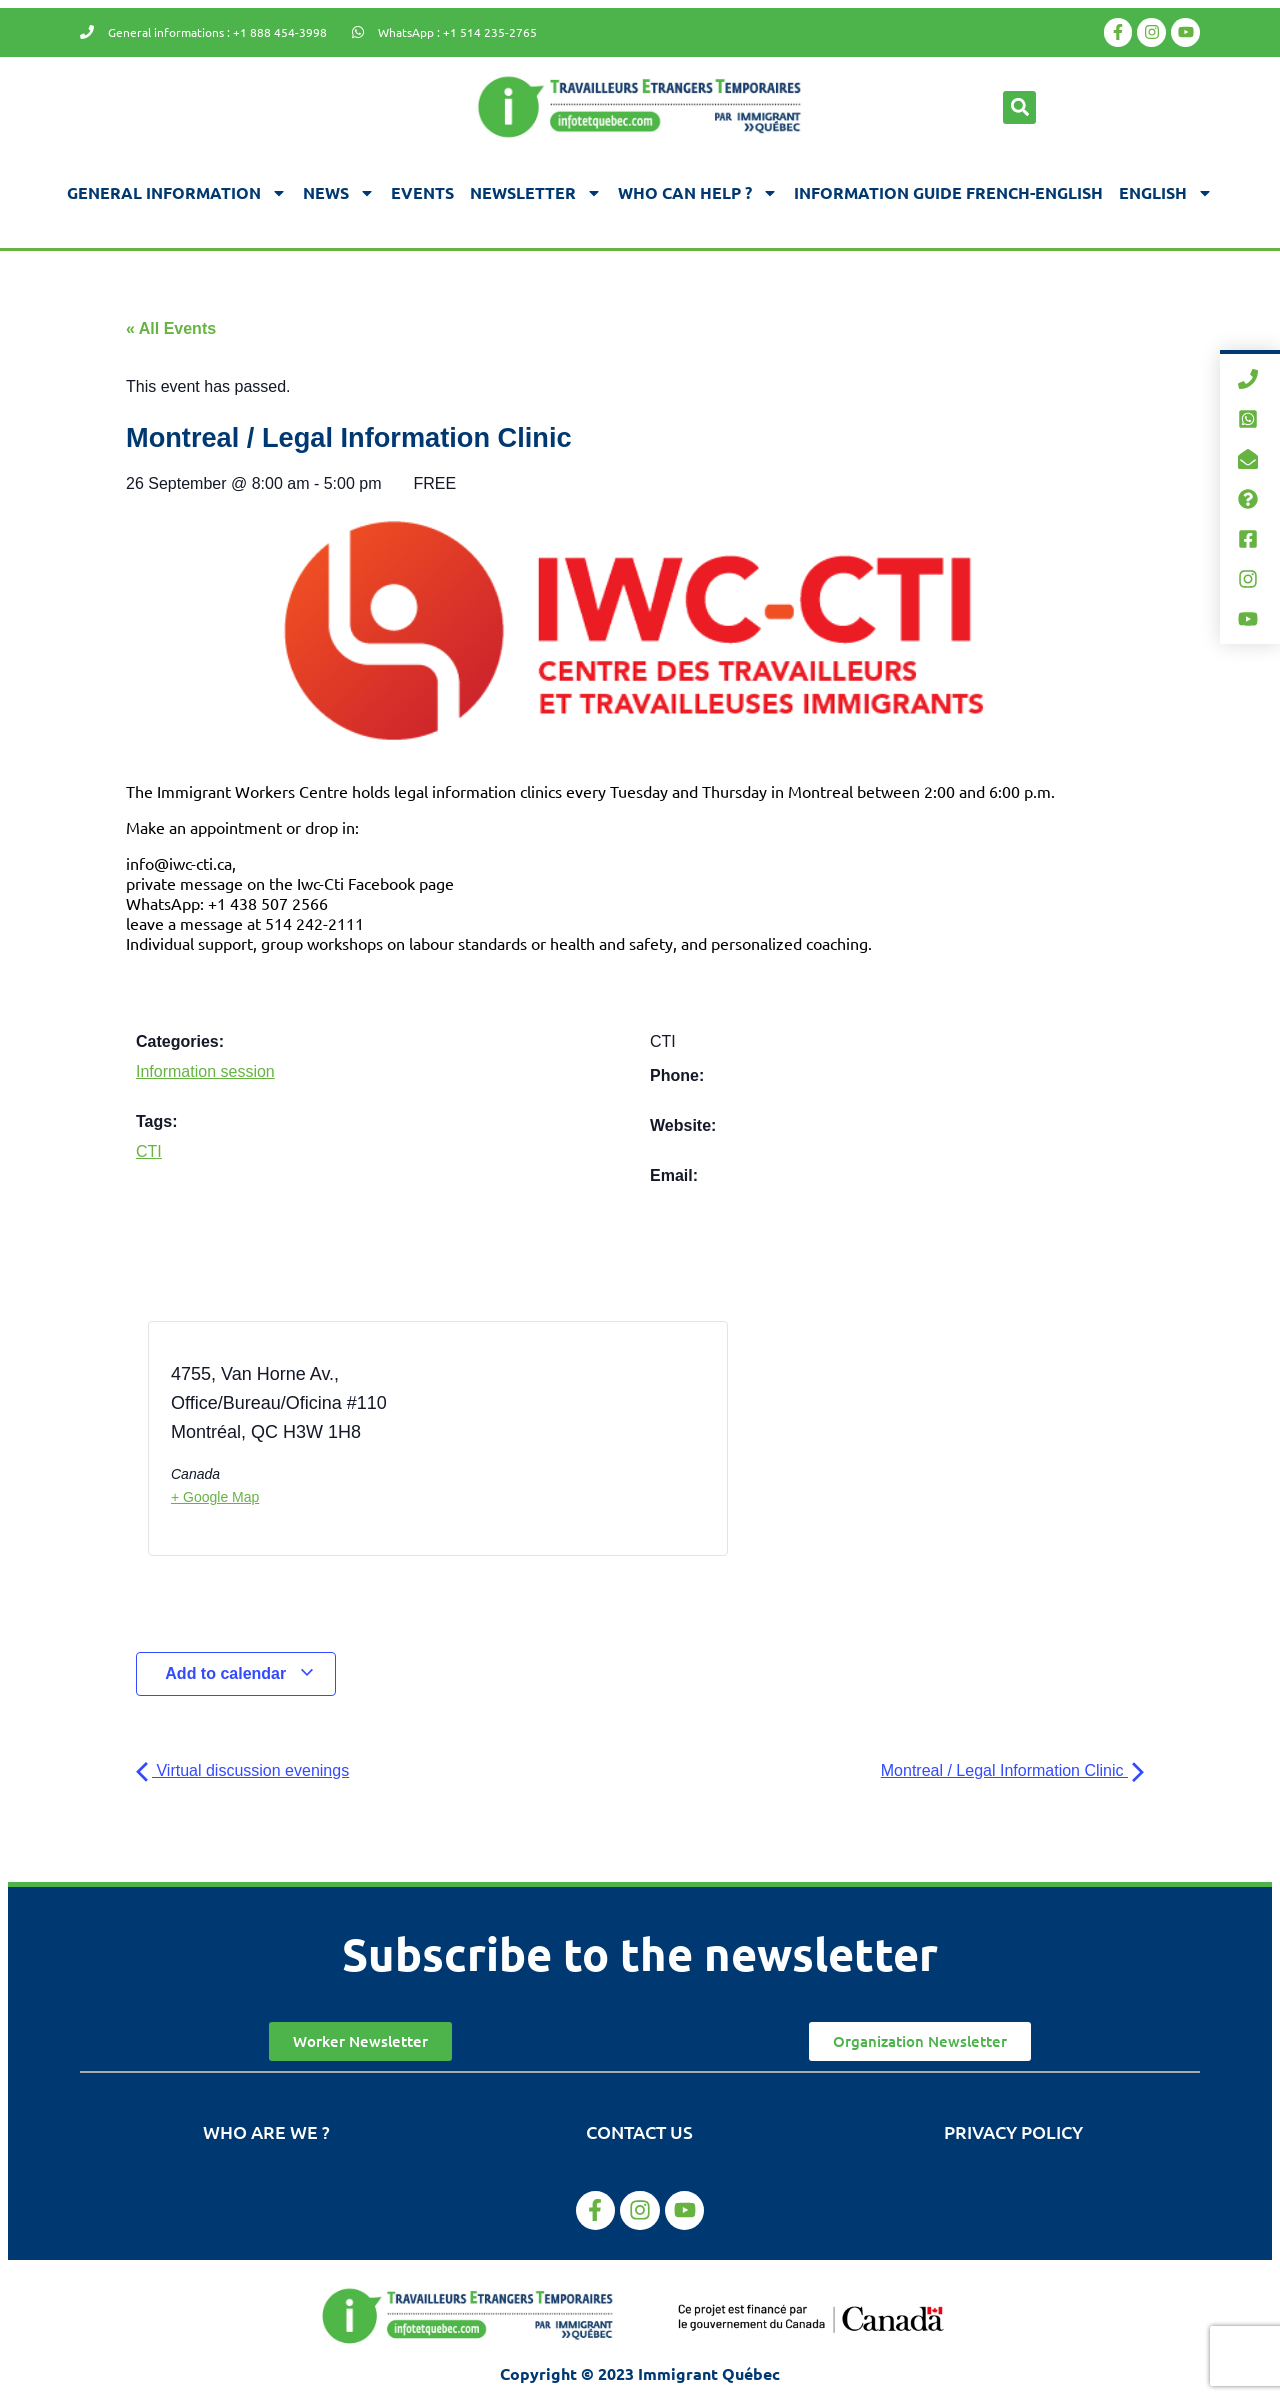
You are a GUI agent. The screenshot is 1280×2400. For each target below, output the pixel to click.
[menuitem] (1166, 193)
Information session (205, 1071)
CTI (149, 1151)
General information (177, 193)
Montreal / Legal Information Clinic (1012, 1770)
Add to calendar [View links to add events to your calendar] (239, 1673)
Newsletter (536, 193)
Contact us (639, 2131)
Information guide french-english (948, 192)
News (339, 193)
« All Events (171, 328)
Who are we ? (266, 2131)
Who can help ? (698, 193)
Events (422, 192)
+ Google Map (215, 1497)
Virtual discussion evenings (242, 1770)
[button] (1019, 107)
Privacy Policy (1013, 2131)
